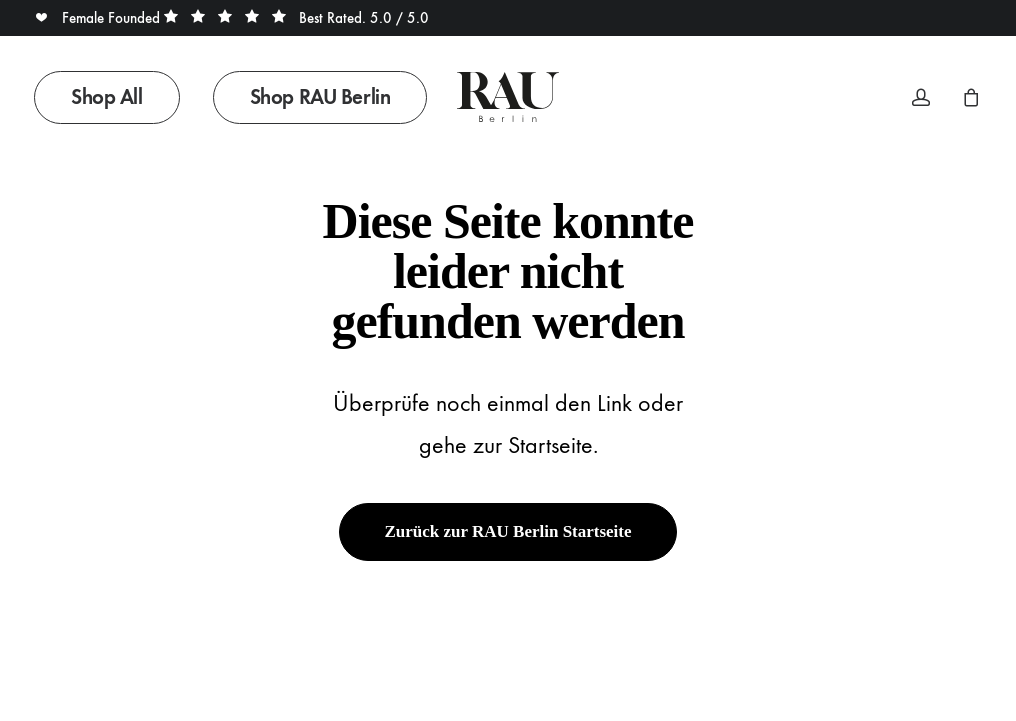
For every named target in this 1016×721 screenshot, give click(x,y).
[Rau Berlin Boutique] (507, 97)
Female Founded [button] (99, 18)
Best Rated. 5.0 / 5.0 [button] (296, 18)
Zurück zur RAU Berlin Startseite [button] (507, 531)
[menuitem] (114, 97)
